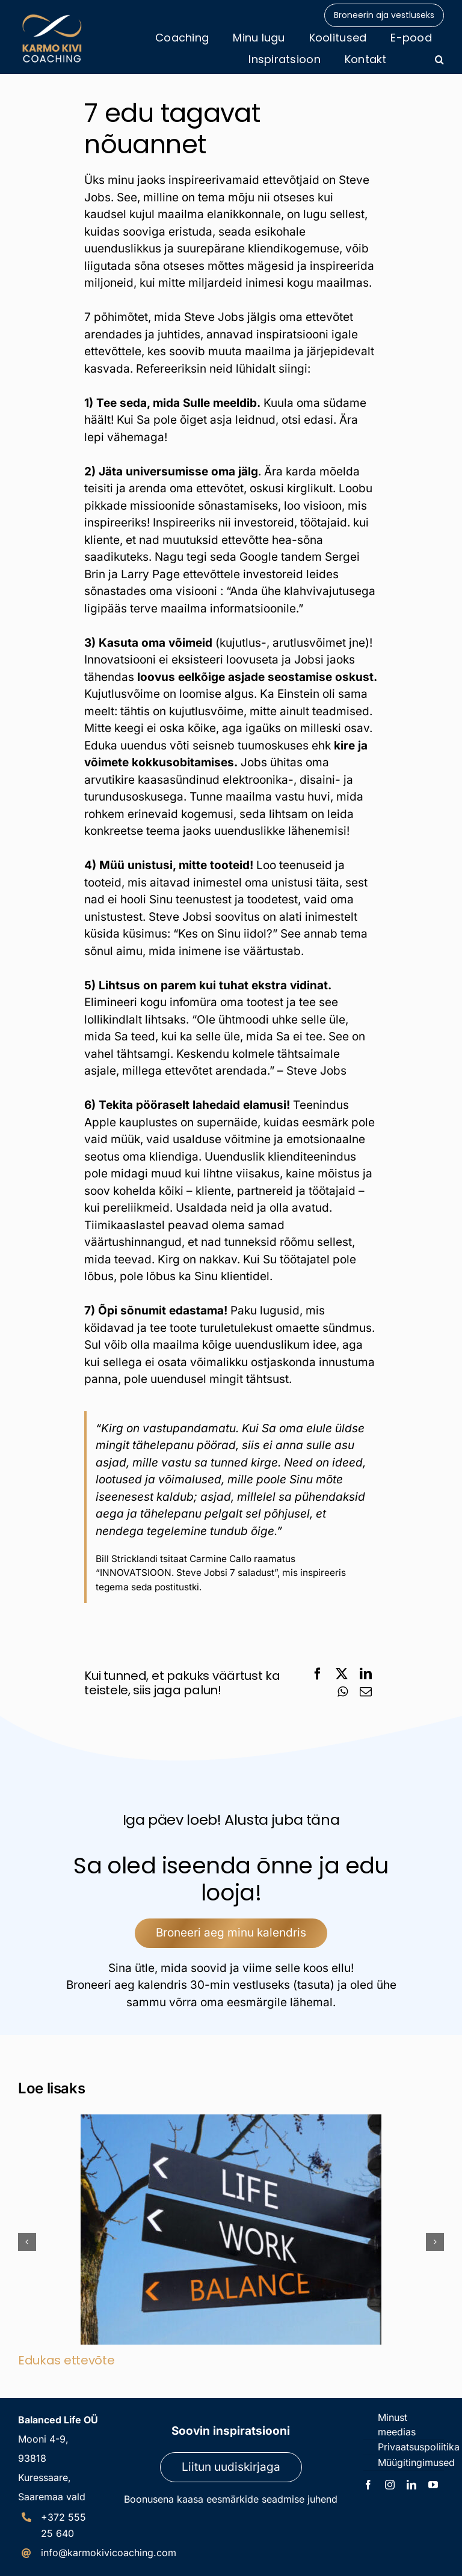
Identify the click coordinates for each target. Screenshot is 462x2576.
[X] (342, 1674)
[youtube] (433, 2484)
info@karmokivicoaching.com (108, 2553)
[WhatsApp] (342, 1692)
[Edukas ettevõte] (231, 2121)
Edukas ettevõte (66, 2360)
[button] (439, 59)
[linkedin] (411, 2484)
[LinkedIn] (366, 1674)
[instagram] (390, 2484)
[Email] (366, 1692)
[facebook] (368, 2484)
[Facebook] (318, 1674)
